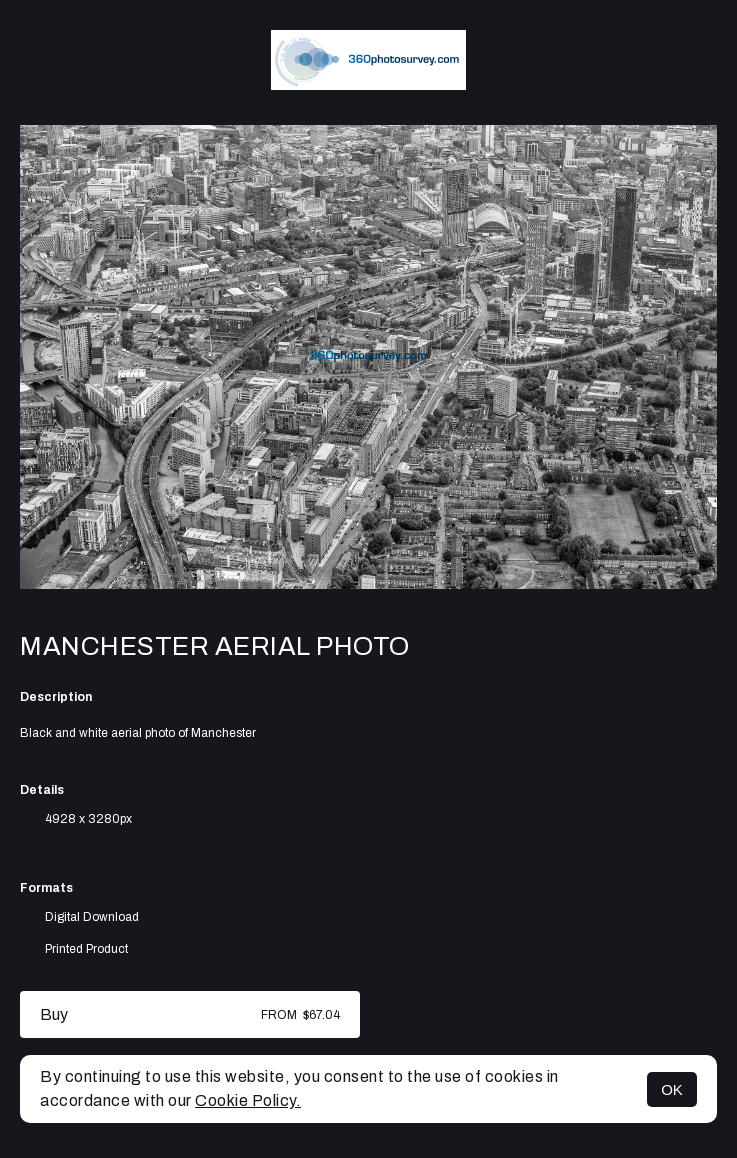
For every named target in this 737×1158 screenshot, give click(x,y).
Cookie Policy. (248, 1100)
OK (672, 1089)
